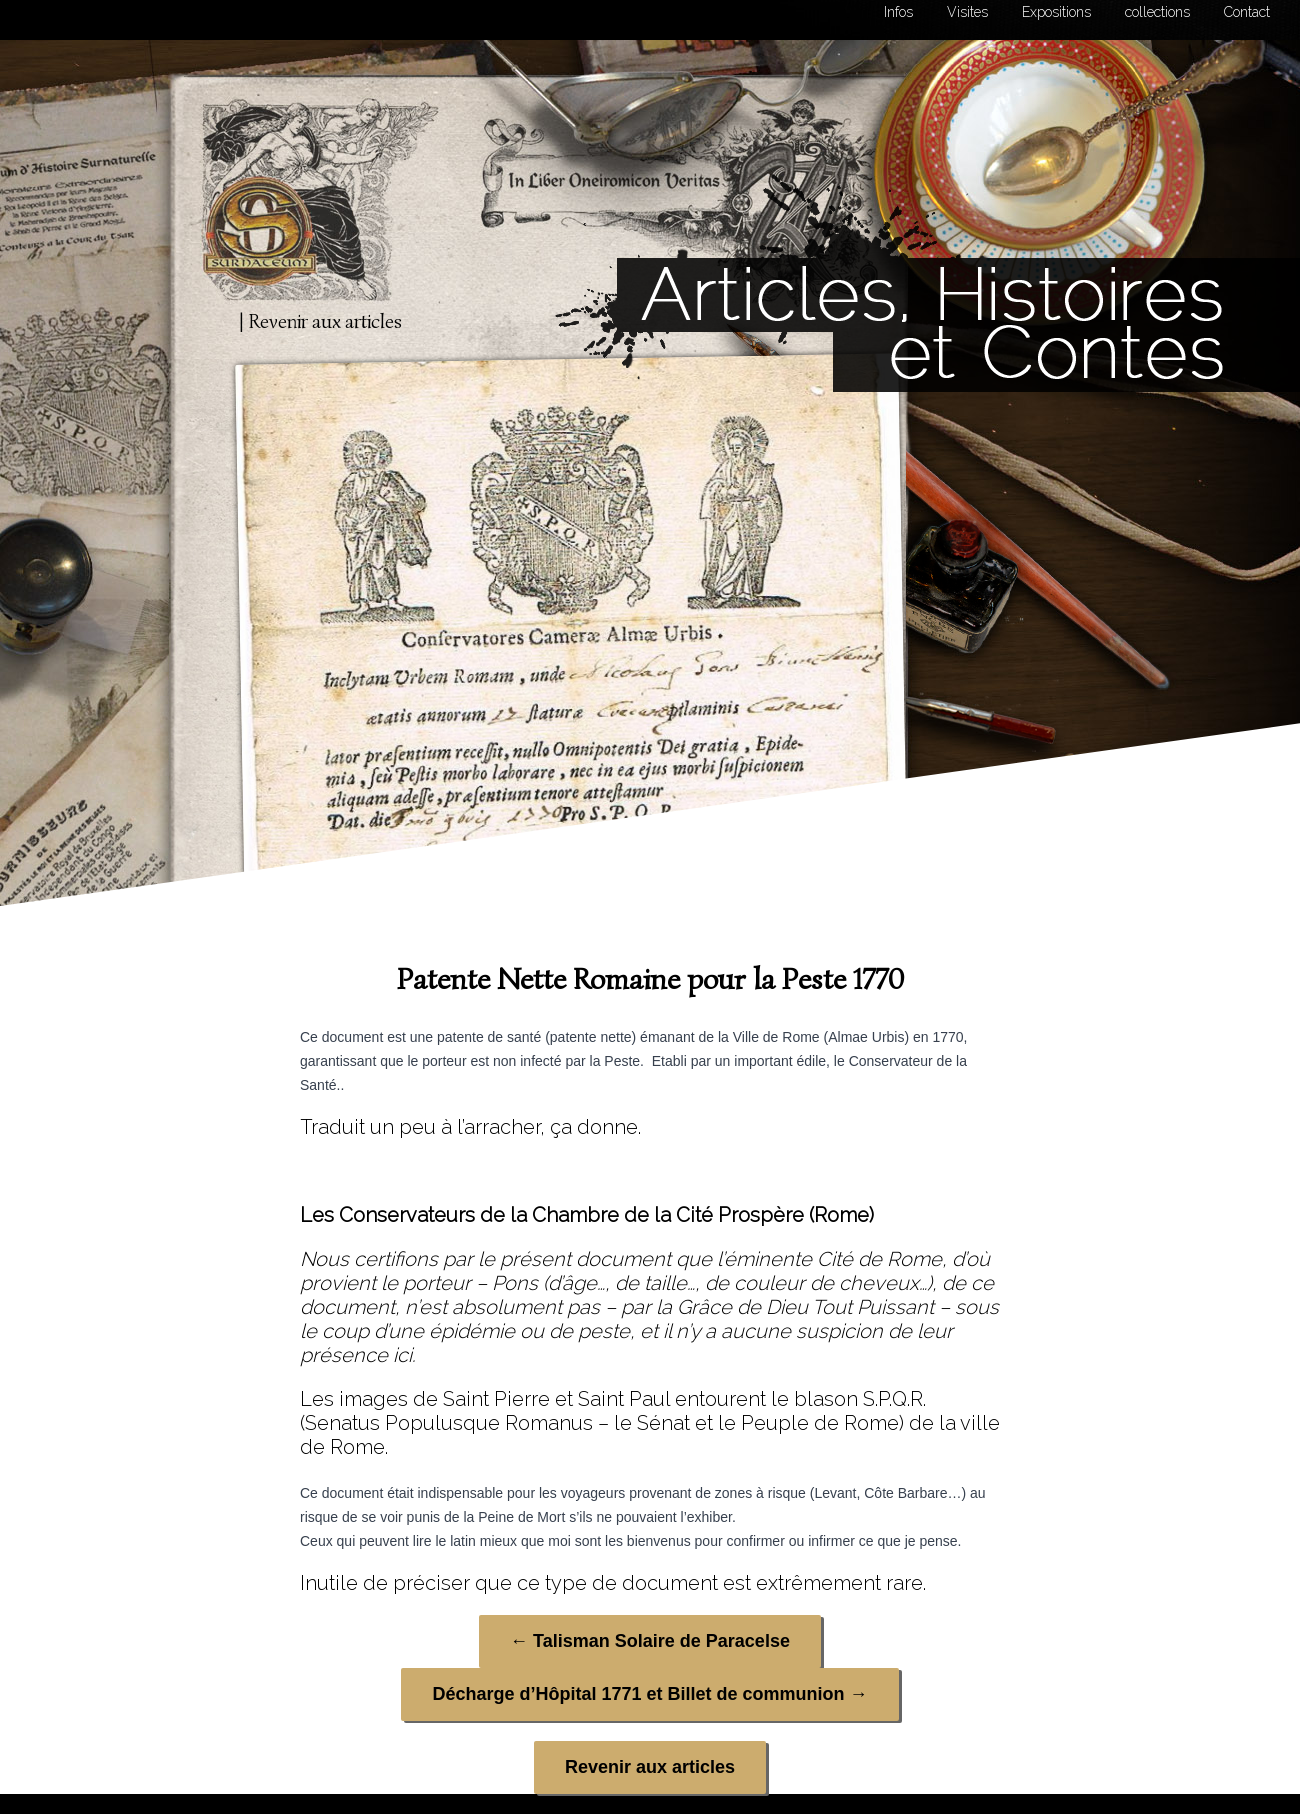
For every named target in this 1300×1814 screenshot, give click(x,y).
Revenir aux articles (650, 1767)
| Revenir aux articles (320, 321)
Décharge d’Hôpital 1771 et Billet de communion (649, 1694)
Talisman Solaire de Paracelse (650, 1641)
